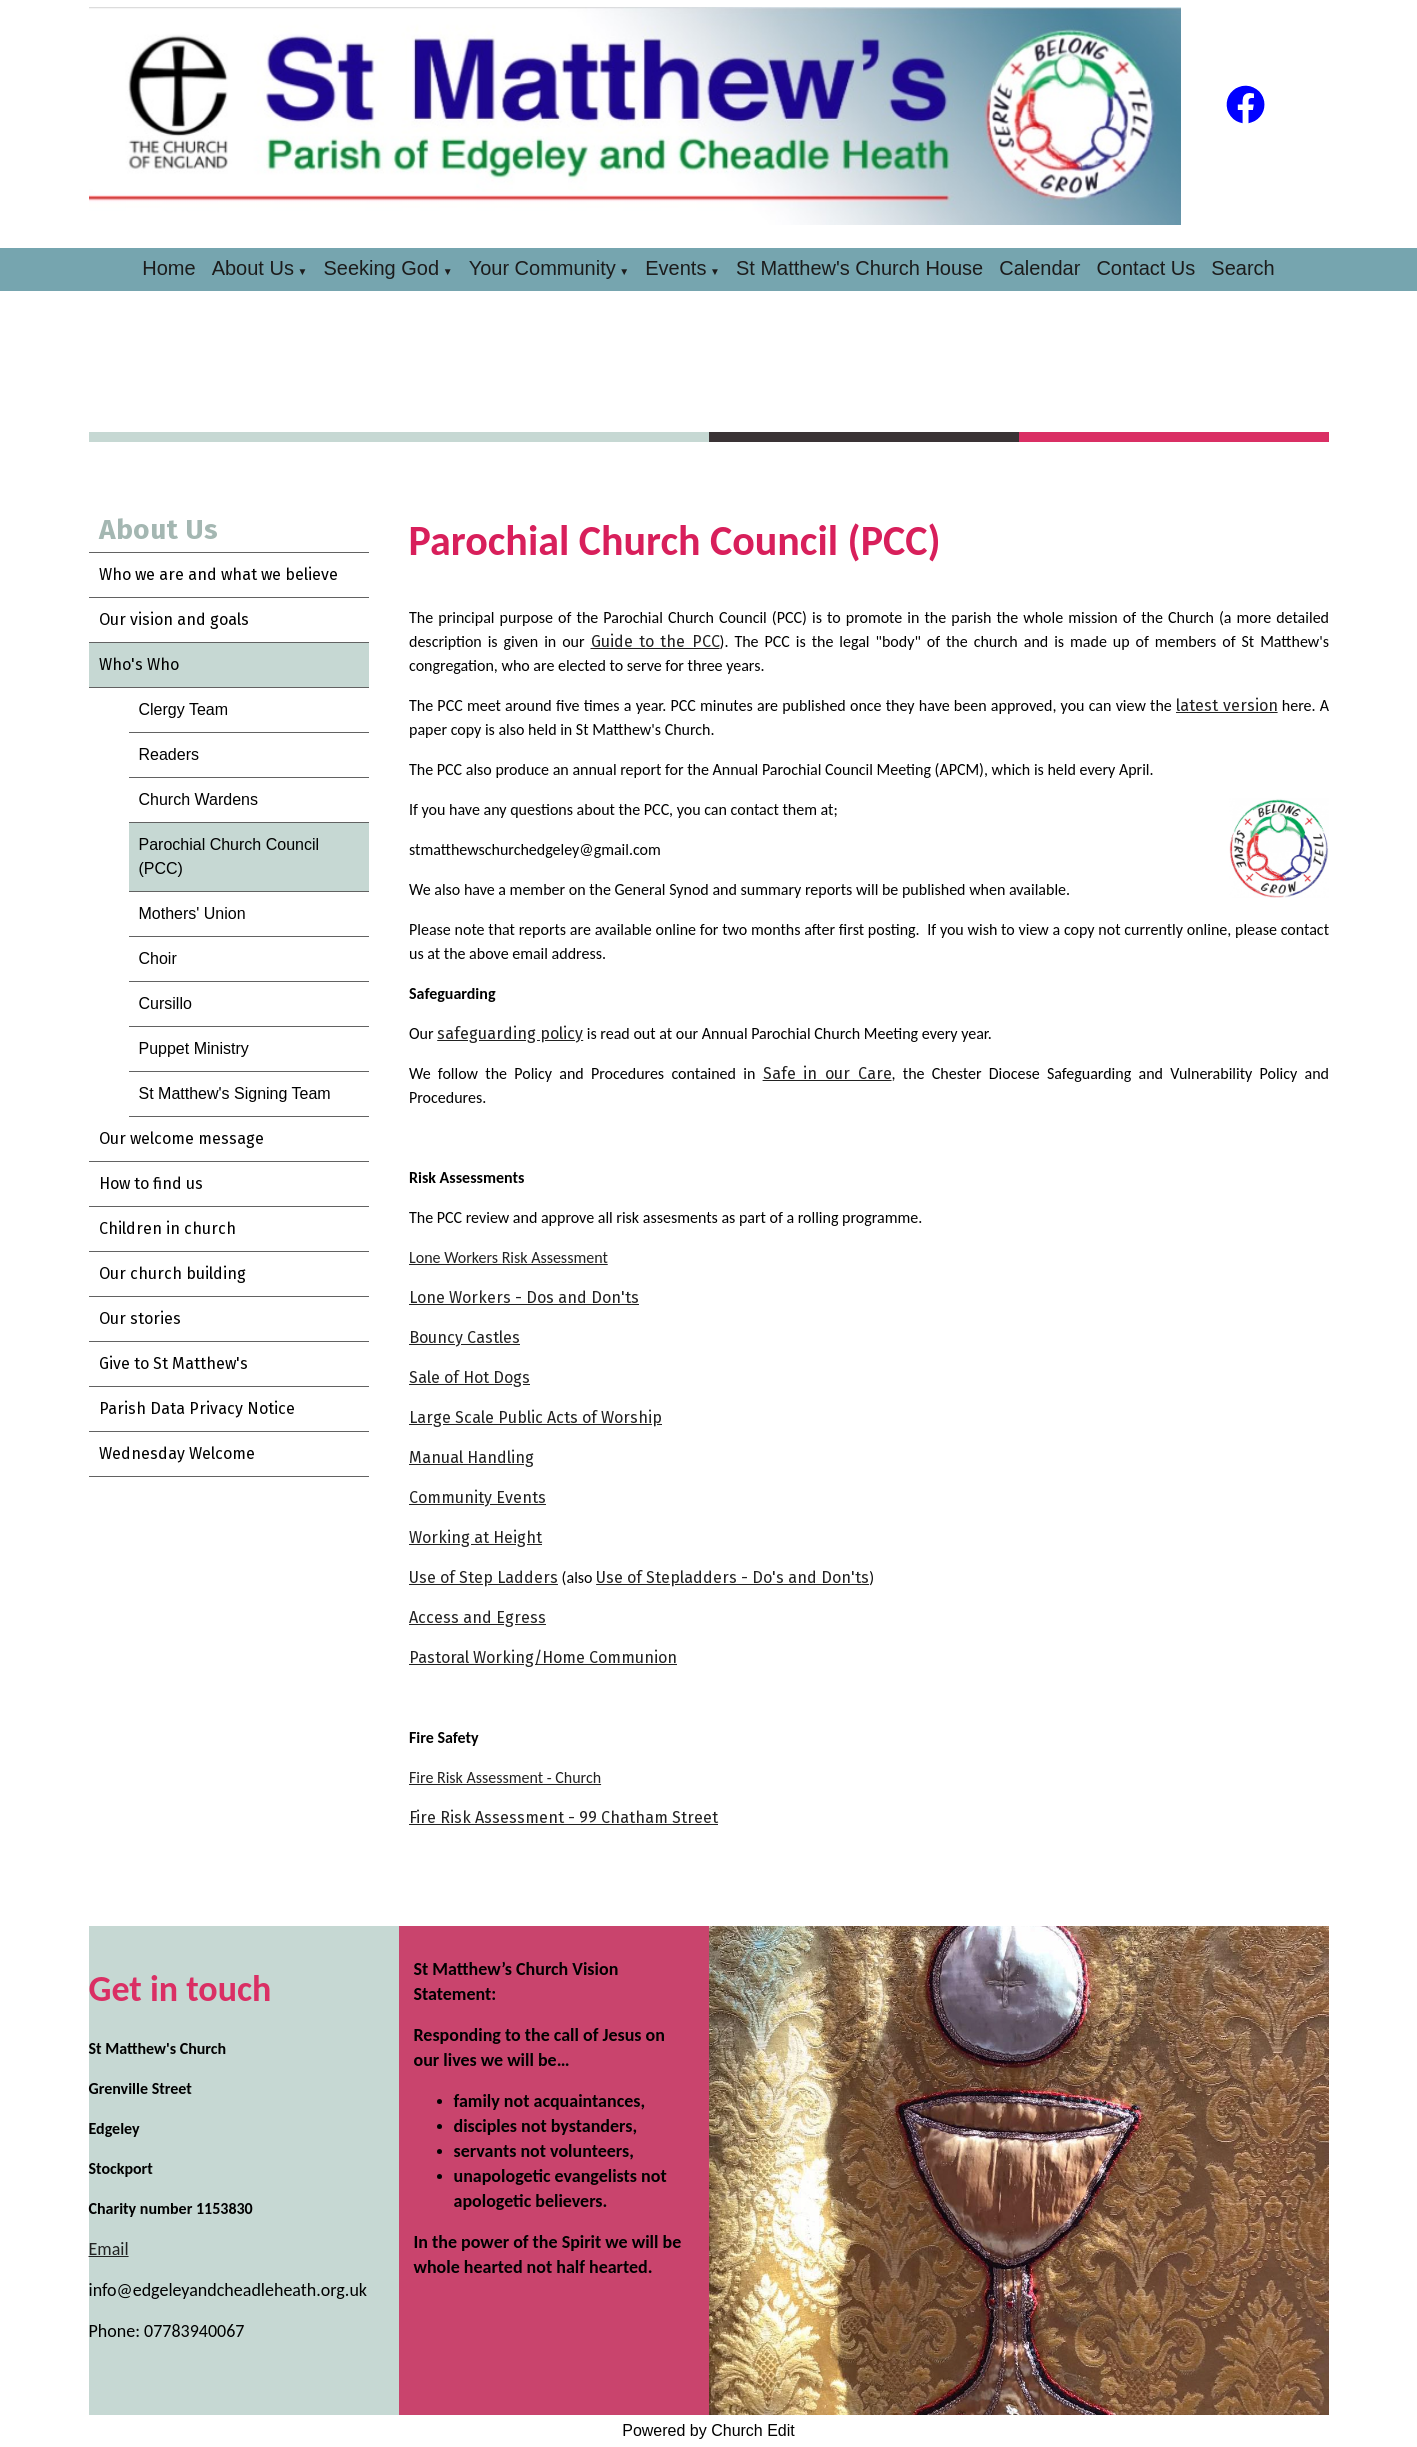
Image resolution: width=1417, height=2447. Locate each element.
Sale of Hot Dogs (469, 1377)
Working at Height (475, 1537)
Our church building (172, 1273)
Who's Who (139, 664)
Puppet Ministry (194, 1048)
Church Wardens (198, 799)
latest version (1227, 705)
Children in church (167, 1228)
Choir (158, 958)
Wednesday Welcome (177, 1453)
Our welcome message (181, 1138)
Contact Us (1145, 268)
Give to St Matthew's (173, 1363)
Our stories (140, 1318)
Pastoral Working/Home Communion (543, 1657)
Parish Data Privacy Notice (197, 1408)
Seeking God (381, 268)
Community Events (477, 1497)
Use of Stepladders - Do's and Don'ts (732, 1577)
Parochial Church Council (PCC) (229, 856)
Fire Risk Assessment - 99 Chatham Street (563, 1817)
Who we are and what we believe (218, 574)
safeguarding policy (510, 1033)
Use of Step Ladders (483, 1577)
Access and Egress (477, 1617)
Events (675, 268)
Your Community (542, 268)
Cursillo (165, 1003)
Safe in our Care (826, 1073)
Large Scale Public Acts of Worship (535, 1417)
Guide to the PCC (654, 641)
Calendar (1039, 268)
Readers (169, 754)
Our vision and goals (174, 619)
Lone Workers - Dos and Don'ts (524, 1297)
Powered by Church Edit (708, 2430)
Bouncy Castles (464, 1337)
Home (168, 268)
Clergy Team (184, 709)
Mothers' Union (192, 913)
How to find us (151, 1183)
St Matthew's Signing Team (235, 1093)
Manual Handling (471, 1457)
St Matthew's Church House (859, 268)
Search (1242, 268)
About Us (253, 268)
